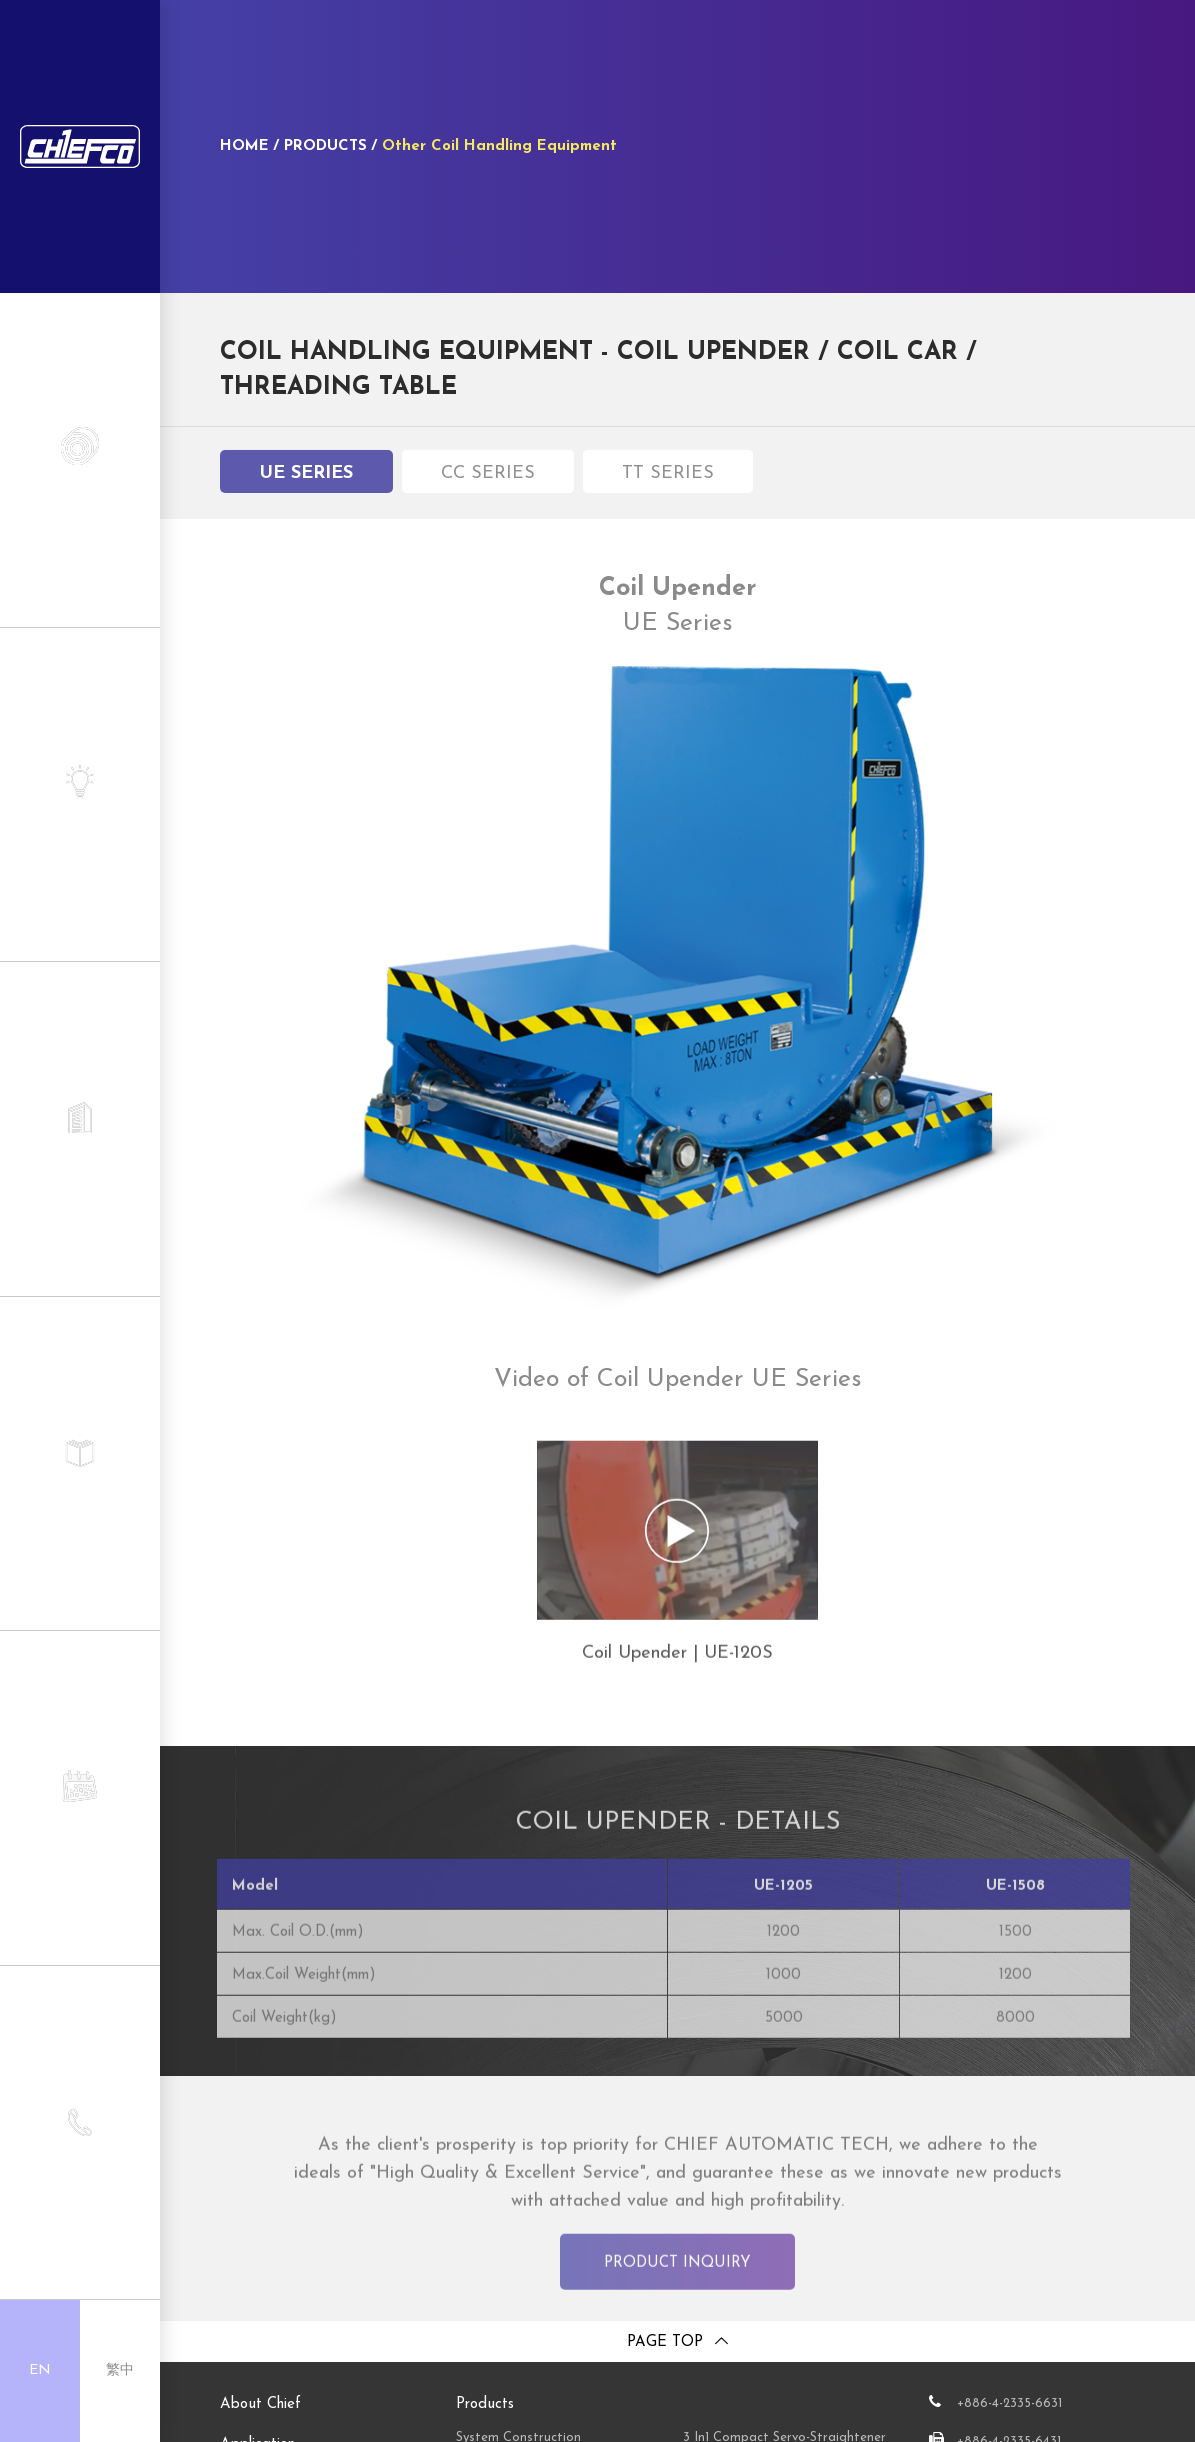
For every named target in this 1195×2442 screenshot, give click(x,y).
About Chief (260, 2404)
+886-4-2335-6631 (1009, 2403)
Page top (665, 2342)
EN (40, 2370)
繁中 (120, 2370)
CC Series (488, 480)
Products (485, 2404)
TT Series (668, 480)
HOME (244, 146)
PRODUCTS (325, 146)
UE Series (306, 480)
